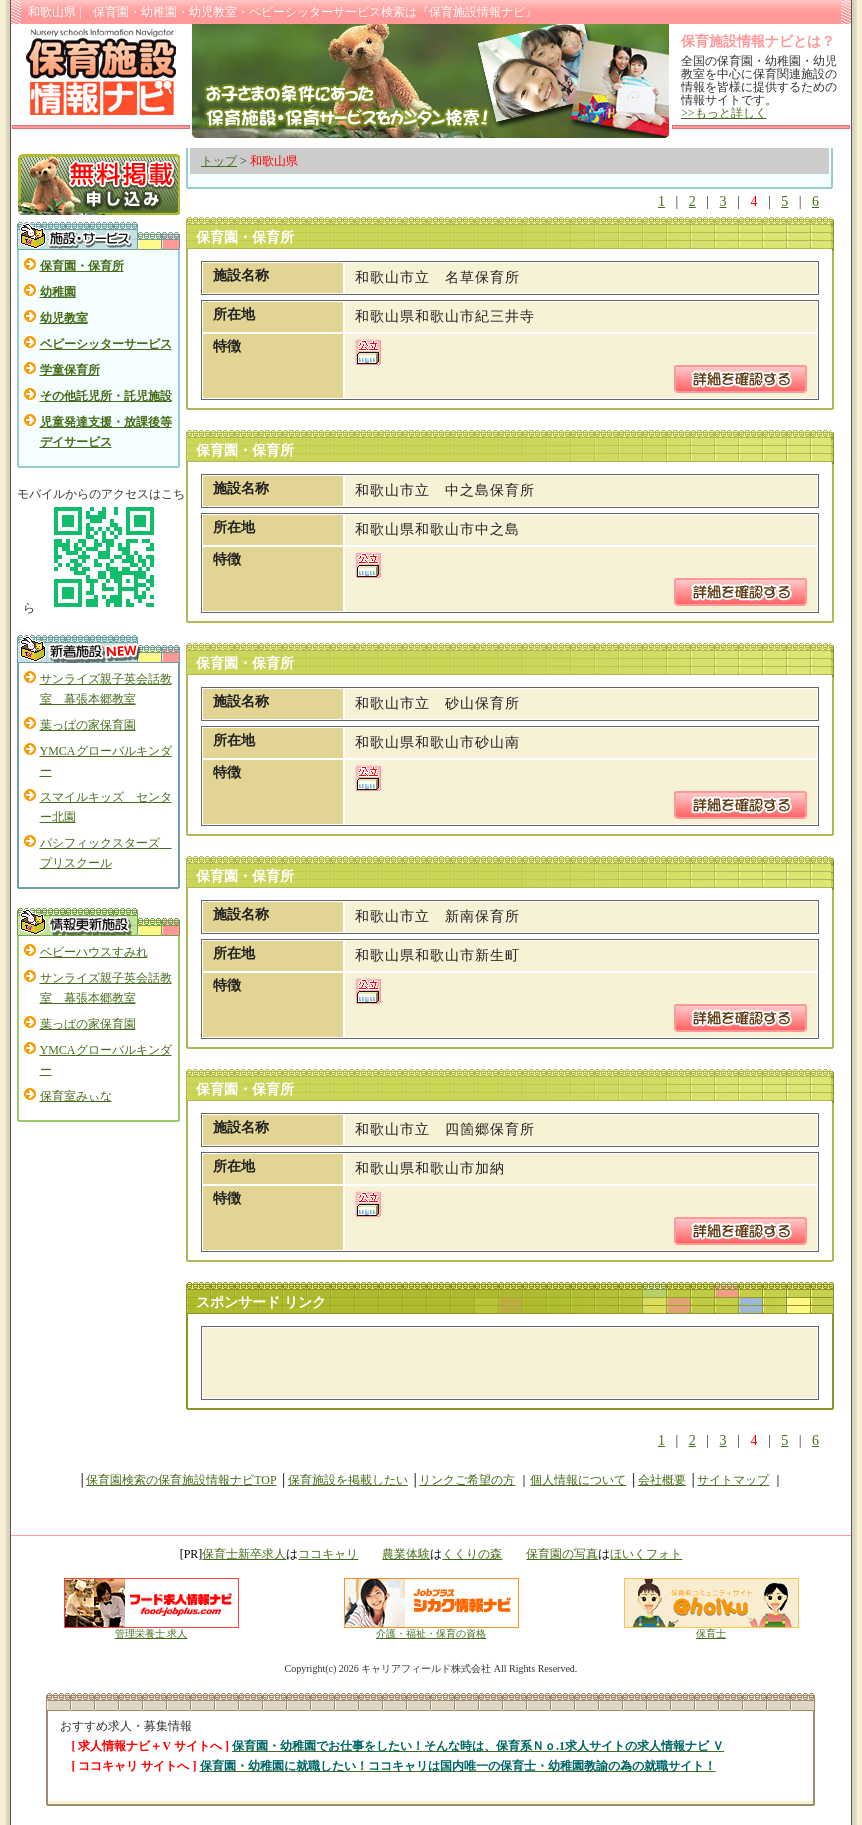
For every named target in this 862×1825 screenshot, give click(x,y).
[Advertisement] (447, 1363)
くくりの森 (472, 1554)
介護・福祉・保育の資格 (431, 1629)
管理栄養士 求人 (151, 1633)
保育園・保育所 (82, 266)
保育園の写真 (562, 1554)
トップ (219, 161)
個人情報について (578, 1480)
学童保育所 (70, 370)
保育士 (711, 1629)
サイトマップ (733, 1480)
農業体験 (406, 1554)
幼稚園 (58, 292)
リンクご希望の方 (467, 1480)
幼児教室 (64, 318)
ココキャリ (328, 1554)
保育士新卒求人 (244, 1554)
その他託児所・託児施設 (106, 396)
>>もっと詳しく (724, 113)
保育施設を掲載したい (348, 1480)
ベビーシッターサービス (106, 344)
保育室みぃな (76, 1096)
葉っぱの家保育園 (88, 725)
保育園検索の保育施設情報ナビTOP (181, 1480)
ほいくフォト (646, 1554)
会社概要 (662, 1480)
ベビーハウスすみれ (94, 952)
